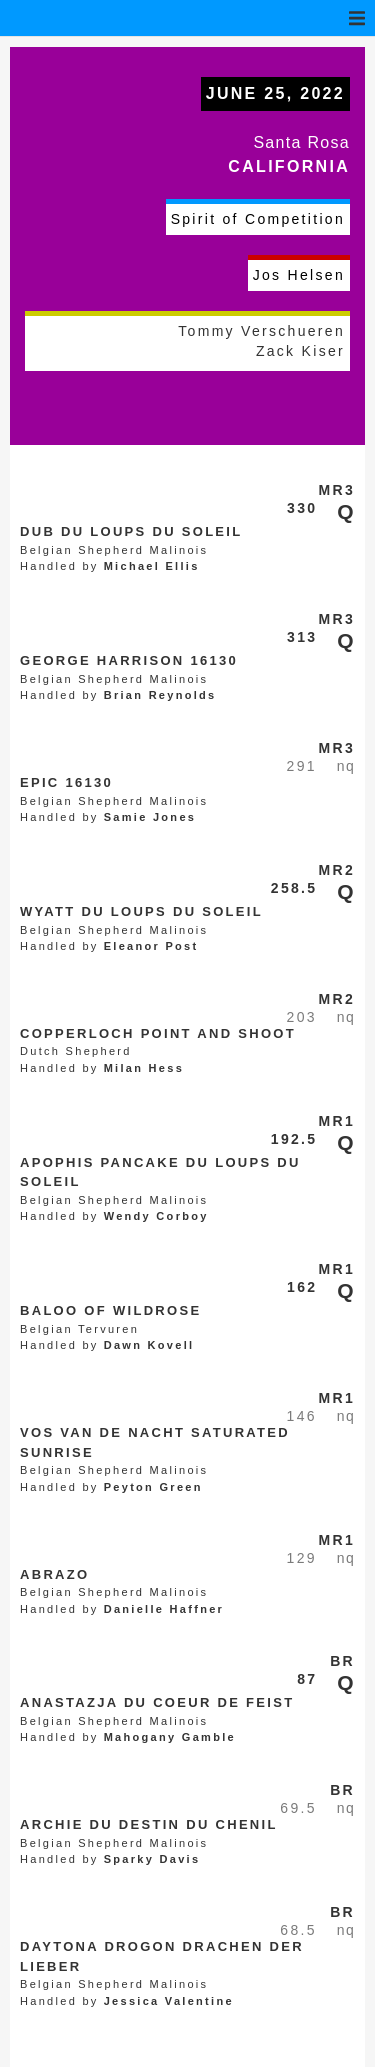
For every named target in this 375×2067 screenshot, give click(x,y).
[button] (357, 18)
